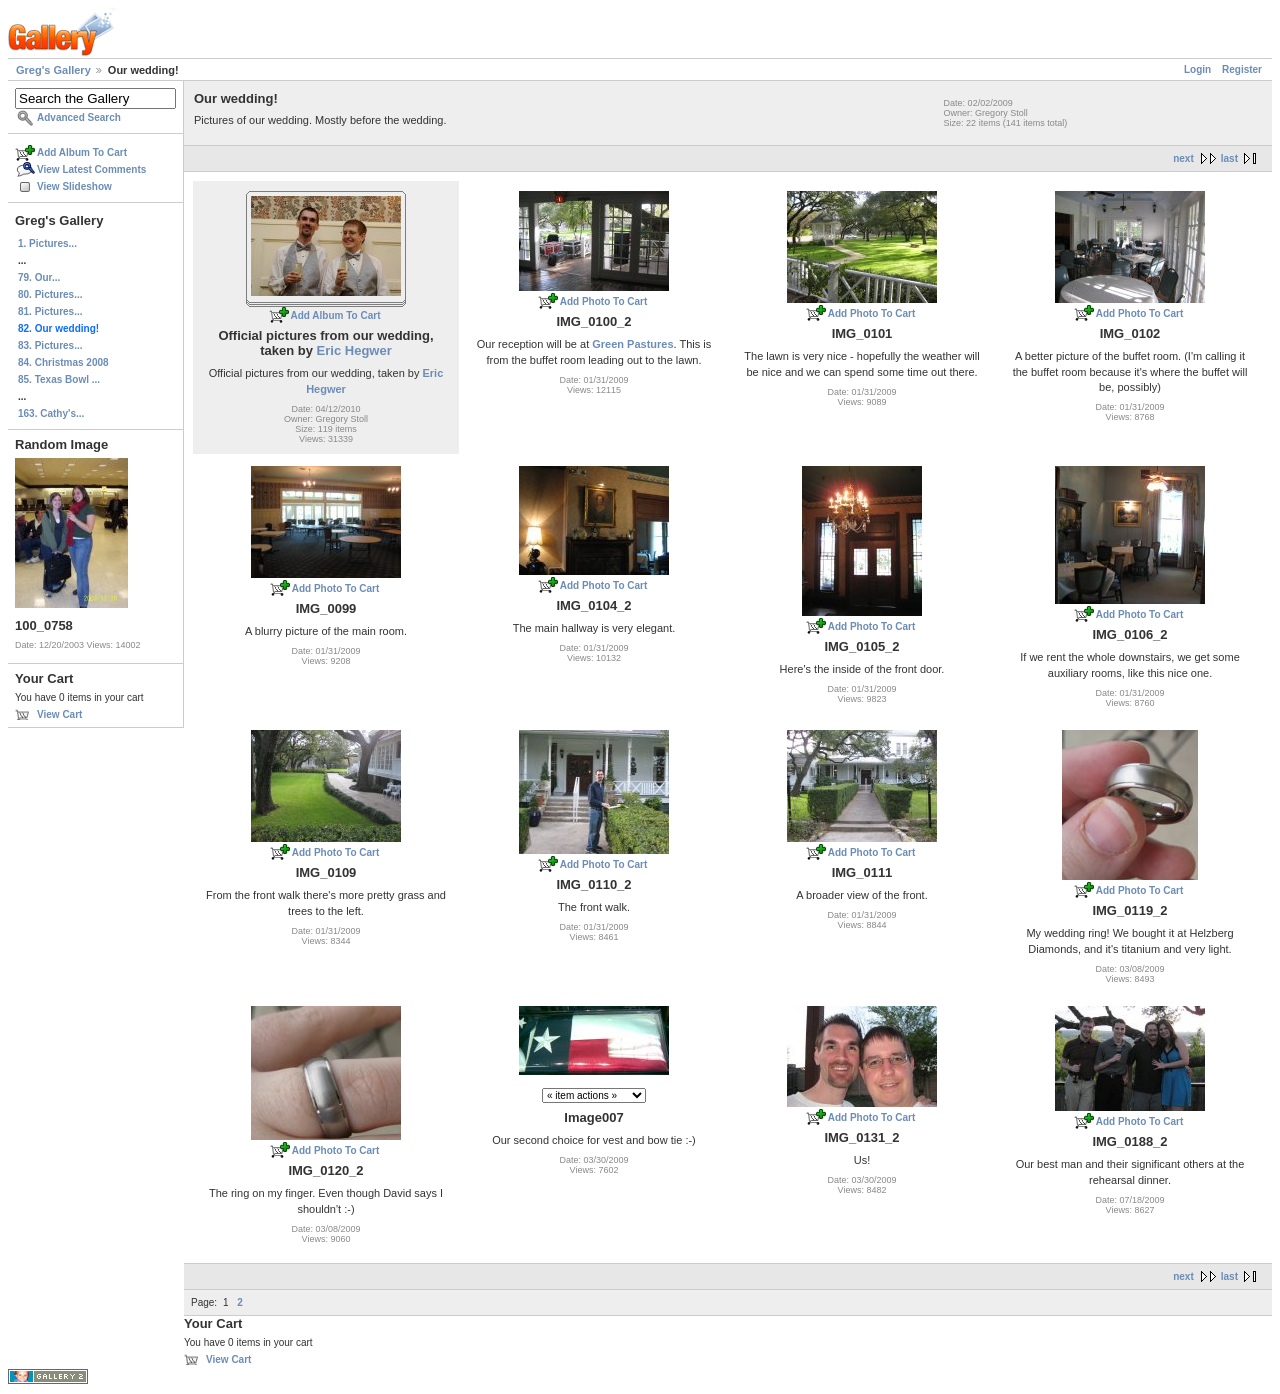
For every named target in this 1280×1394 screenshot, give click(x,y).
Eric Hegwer (354, 350)
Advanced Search (79, 117)
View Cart (59, 714)
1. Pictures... (47, 243)
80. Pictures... (50, 294)
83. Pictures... (50, 345)
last (1229, 158)
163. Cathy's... (51, 413)
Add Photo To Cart (604, 301)
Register (1242, 69)
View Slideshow (74, 186)
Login (1197, 69)
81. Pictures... (50, 311)
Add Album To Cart (82, 152)
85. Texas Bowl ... (59, 379)
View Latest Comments (91, 169)
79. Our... (39, 277)
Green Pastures (632, 344)
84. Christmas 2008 (63, 362)
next (1183, 158)
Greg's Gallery (53, 70)
